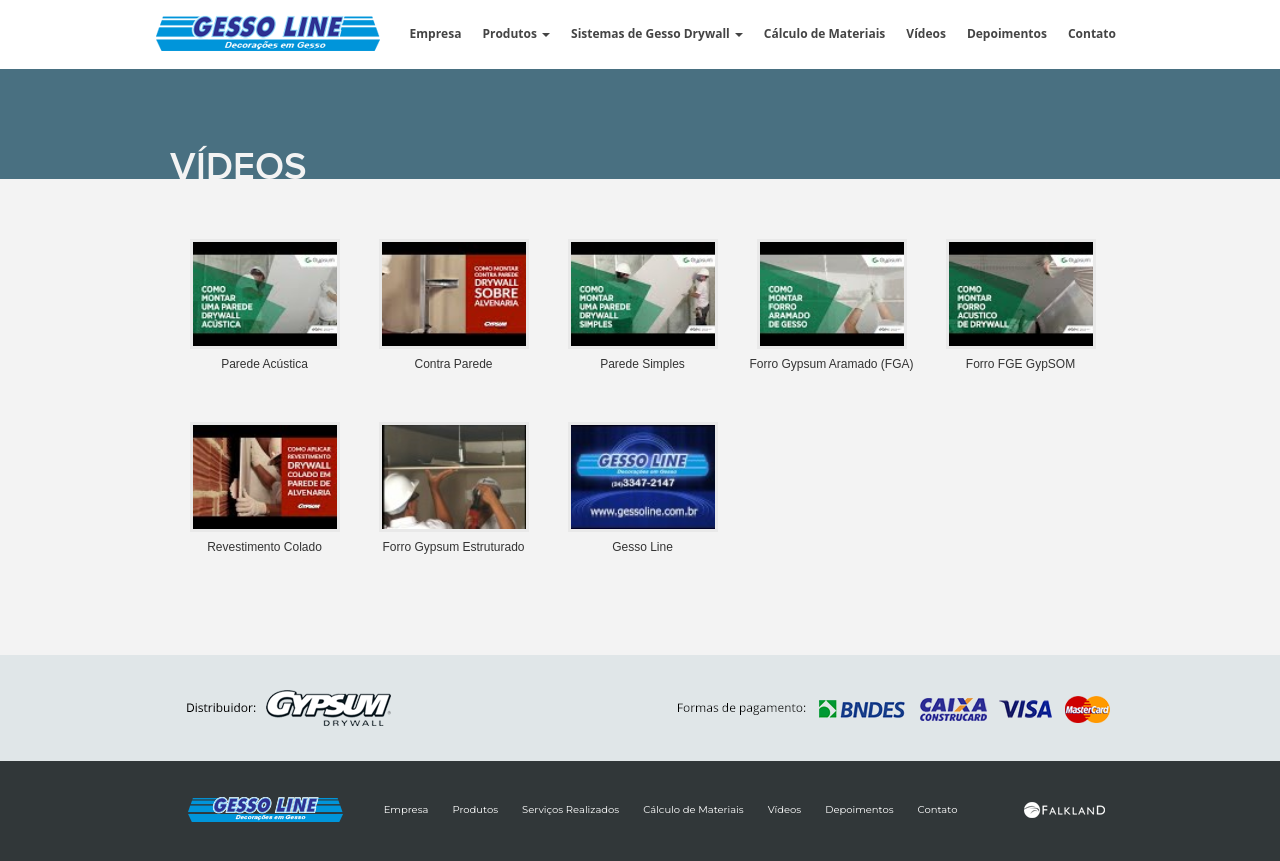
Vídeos (926, 33)
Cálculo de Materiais (824, 33)
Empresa (436, 33)
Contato (1092, 33)
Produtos (516, 33)
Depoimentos (1007, 33)
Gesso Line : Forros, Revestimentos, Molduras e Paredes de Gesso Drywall (290, 37)
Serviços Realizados (570, 809)
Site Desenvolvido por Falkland (1065, 810)
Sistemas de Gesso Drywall (657, 33)
